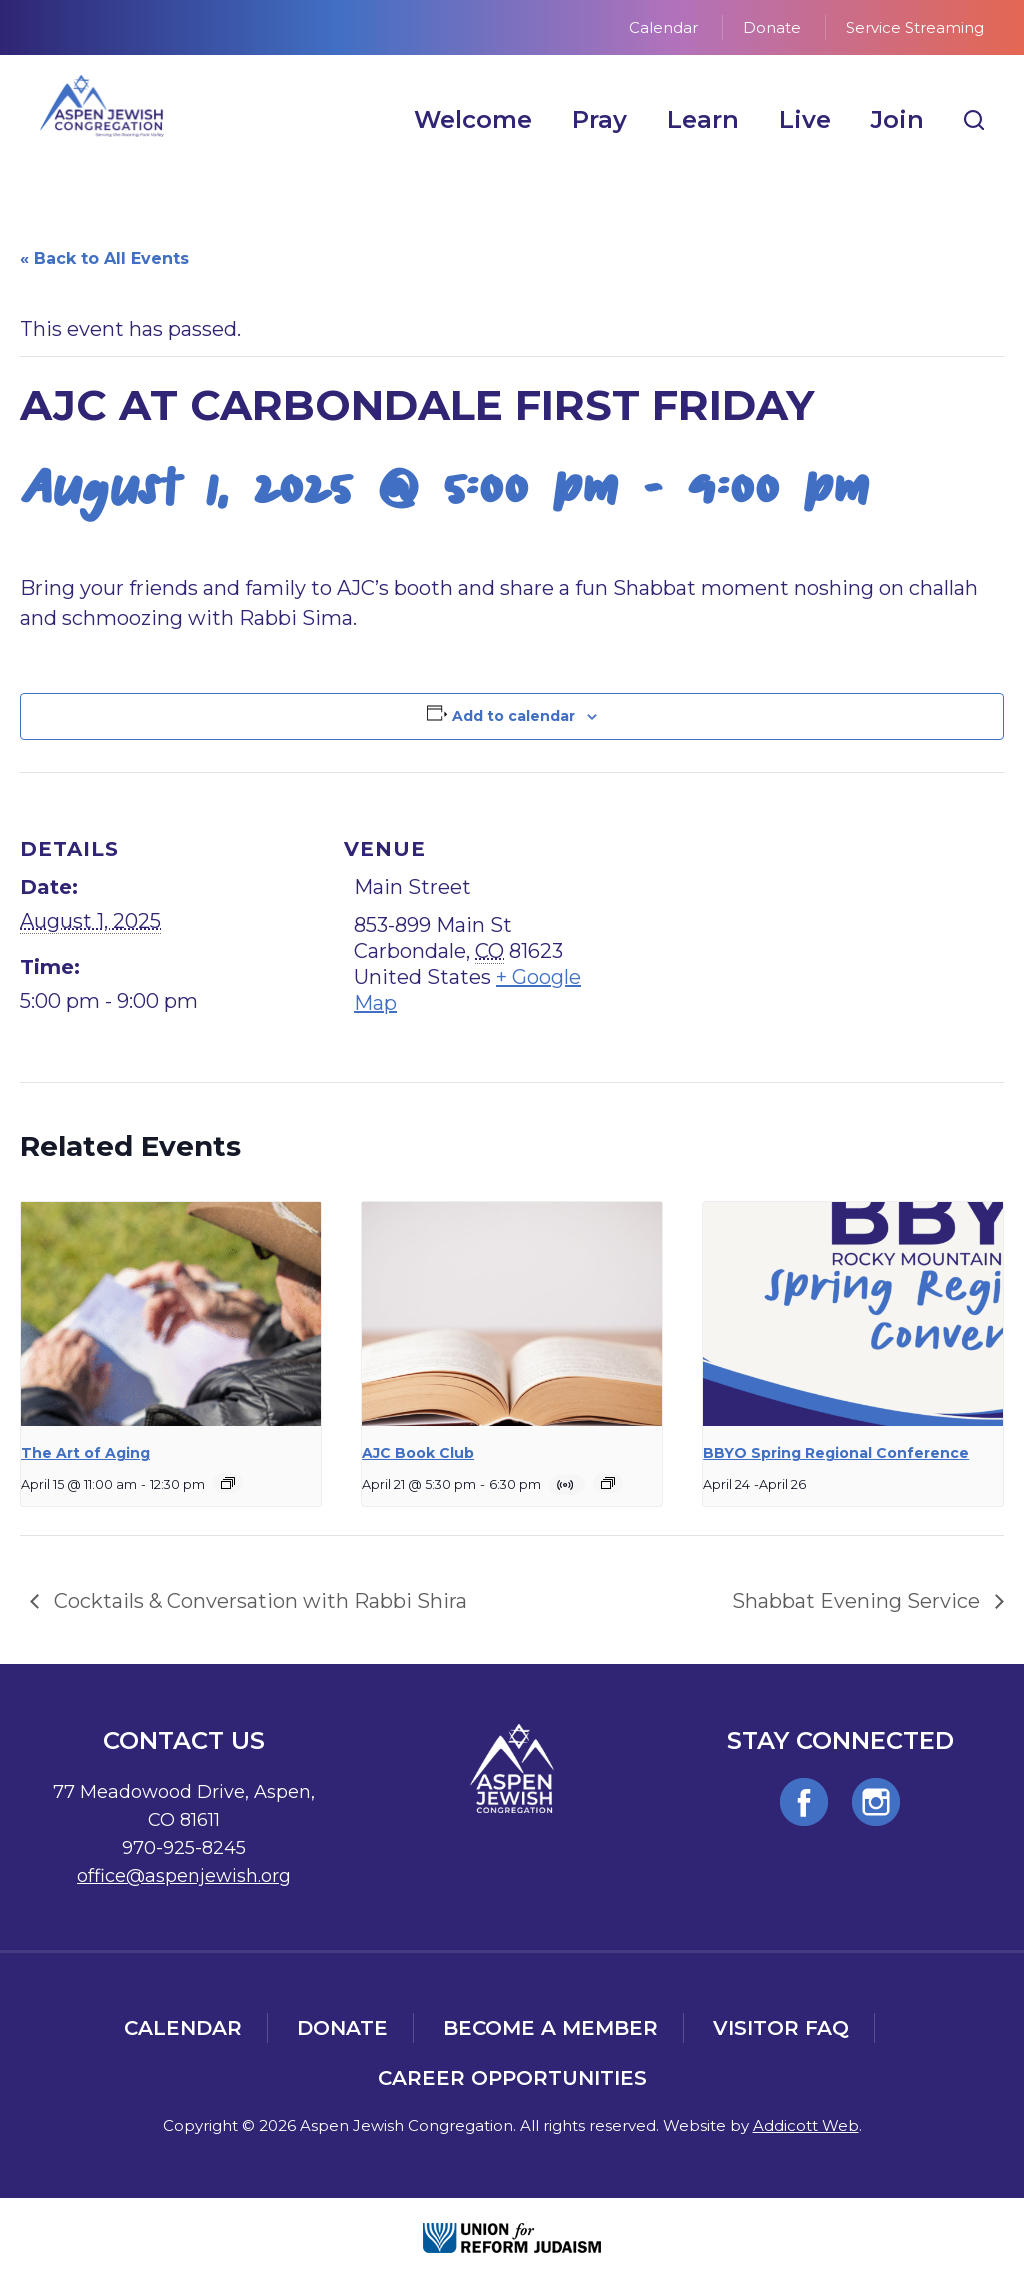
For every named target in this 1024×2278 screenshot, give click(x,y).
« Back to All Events (104, 258)
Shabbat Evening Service (858, 1601)
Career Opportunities (512, 2078)
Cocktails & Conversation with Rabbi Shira (258, 1601)
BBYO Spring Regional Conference (836, 1453)
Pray (599, 119)
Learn (703, 119)
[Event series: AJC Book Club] (608, 1483)
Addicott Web (806, 2125)
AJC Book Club (418, 1453)
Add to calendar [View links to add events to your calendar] (513, 716)
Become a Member (550, 2028)
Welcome (473, 119)
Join (897, 119)
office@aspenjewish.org (184, 1876)
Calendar (663, 27)
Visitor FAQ (781, 2028)
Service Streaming (915, 27)
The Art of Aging (85, 1453)
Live (805, 119)
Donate (772, 27)
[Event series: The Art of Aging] (228, 1483)
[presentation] (171, 1314)
